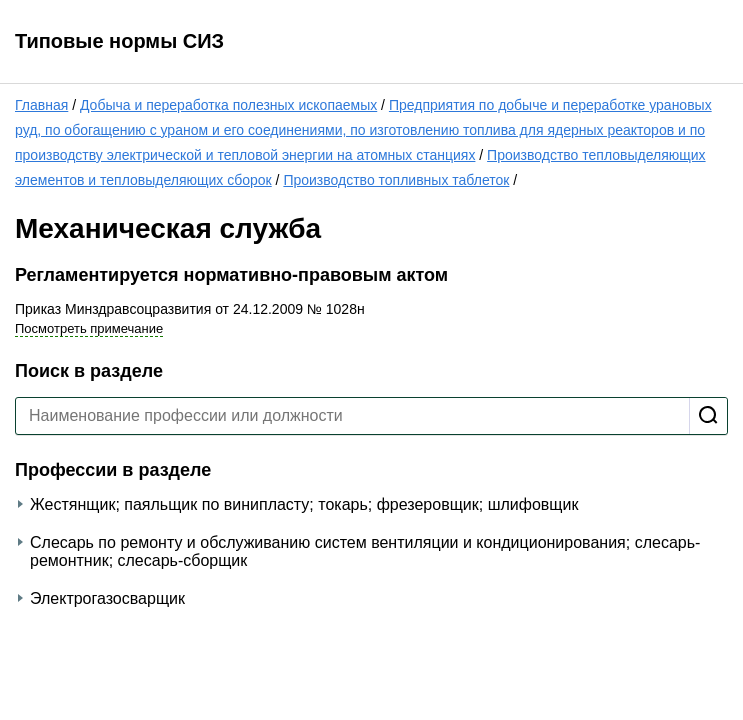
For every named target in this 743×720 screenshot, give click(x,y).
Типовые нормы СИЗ (119, 41)
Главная (41, 105)
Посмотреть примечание (89, 328)
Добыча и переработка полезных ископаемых (228, 105)
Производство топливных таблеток (396, 180)
